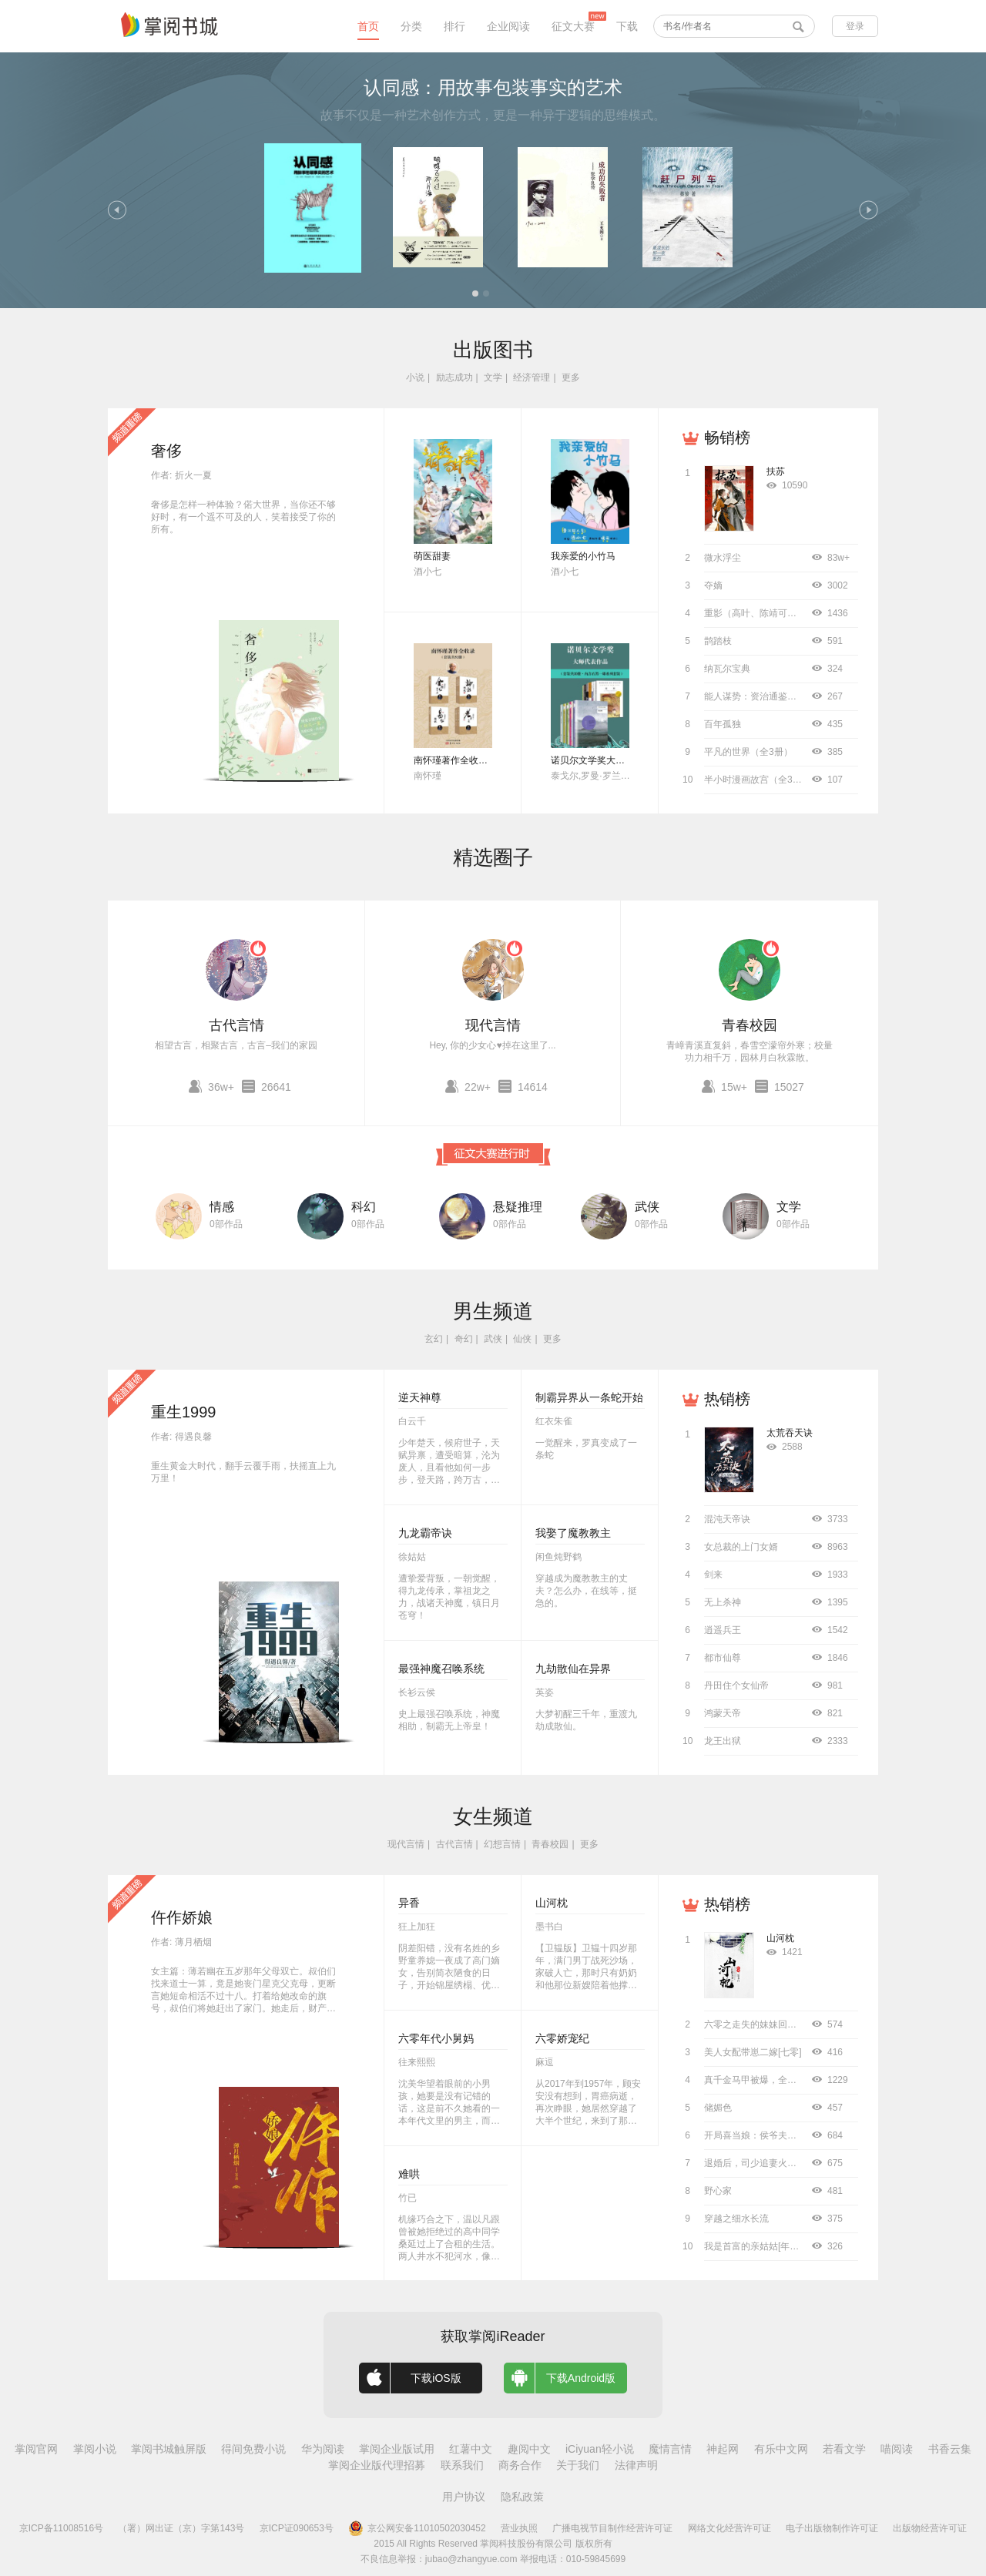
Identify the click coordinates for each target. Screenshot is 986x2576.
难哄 (409, 2174)
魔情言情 (670, 2449)
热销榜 (727, 1398)
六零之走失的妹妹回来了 (755, 2024)
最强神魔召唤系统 (441, 1668)
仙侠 (522, 1338)
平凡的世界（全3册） (748, 751)
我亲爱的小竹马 (583, 556)
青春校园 (749, 1025)
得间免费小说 (253, 2449)
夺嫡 (713, 585)
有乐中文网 (781, 2449)
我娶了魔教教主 (573, 1533)
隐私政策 (522, 2496)
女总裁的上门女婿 (741, 1546)
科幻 (363, 1206)
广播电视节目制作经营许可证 (612, 2528)
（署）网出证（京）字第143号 (181, 2528)
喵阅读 (896, 2449)
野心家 (718, 2190)
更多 (571, 377)
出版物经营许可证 (930, 2528)
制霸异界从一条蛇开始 (589, 1397)
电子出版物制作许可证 (832, 2528)
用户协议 (463, 2496)
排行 (454, 26)
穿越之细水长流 (736, 2218)
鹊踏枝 (718, 641)
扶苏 (775, 471)
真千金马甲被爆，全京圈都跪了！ (773, 2080)
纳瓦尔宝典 (727, 668)
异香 (409, 1903)
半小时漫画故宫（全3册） (757, 779)
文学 (493, 377)
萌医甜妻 (432, 556)
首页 (368, 26)
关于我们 (577, 2465)
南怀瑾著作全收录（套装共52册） (483, 760)
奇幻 (463, 1338)
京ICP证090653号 (297, 2528)
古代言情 (236, 1025)
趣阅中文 (529, 2449)
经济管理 (531, 377)
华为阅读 (322, 2449)
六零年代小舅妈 (436, 2038)
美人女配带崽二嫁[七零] (753, 2052)
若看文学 (844, 2449)
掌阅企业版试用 (396, 2449)
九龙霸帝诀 (425, 1533)
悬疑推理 (517, 1206)
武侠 (647, 1206)
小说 (415, 377)
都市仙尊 (722, 1657)
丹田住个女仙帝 (736, 1685)
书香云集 (949, 2449)
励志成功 (454, 377)
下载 (627, 26)
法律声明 (636, 2465)
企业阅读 (508, 26)
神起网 (722, 2449)
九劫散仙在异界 (573, 1668)
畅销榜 (727, 437)
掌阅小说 (94, 2449)
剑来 (713, 1574)
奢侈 (166, 450)
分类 (411, 26)
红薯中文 (470, 2449)
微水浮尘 (722, 557)
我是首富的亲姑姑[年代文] (757, 2246)
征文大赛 (573, 26)
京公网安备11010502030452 (416, 2528)
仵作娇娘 (182, 1917)
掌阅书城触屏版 (168, 2449)
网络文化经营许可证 (729, 2528)
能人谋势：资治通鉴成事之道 (764, 696)
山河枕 (551, 1903)
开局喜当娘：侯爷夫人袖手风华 (768, 2135)
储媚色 (718, 2107)
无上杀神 (722, 1602)
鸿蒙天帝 (722, 1713)
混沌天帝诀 (727, 1519)
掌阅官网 (36, 2449)
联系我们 (462, 2465)
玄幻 (433, 1338)
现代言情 (493, 1025)
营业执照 (519, 2528)
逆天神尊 (419, 1397)
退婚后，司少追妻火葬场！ (759, 2163)
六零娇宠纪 (562, 2038)
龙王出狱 (722, 1741)
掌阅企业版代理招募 (376, 2465)
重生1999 (183, 1412)
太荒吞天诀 (789, 1432)
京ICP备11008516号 (61, 2528)
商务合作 (520, 2465)
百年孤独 (722, 724)
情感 (222, 1206)
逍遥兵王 (722, 1630)
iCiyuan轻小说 (599, 2449)
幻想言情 (502, 1844)
